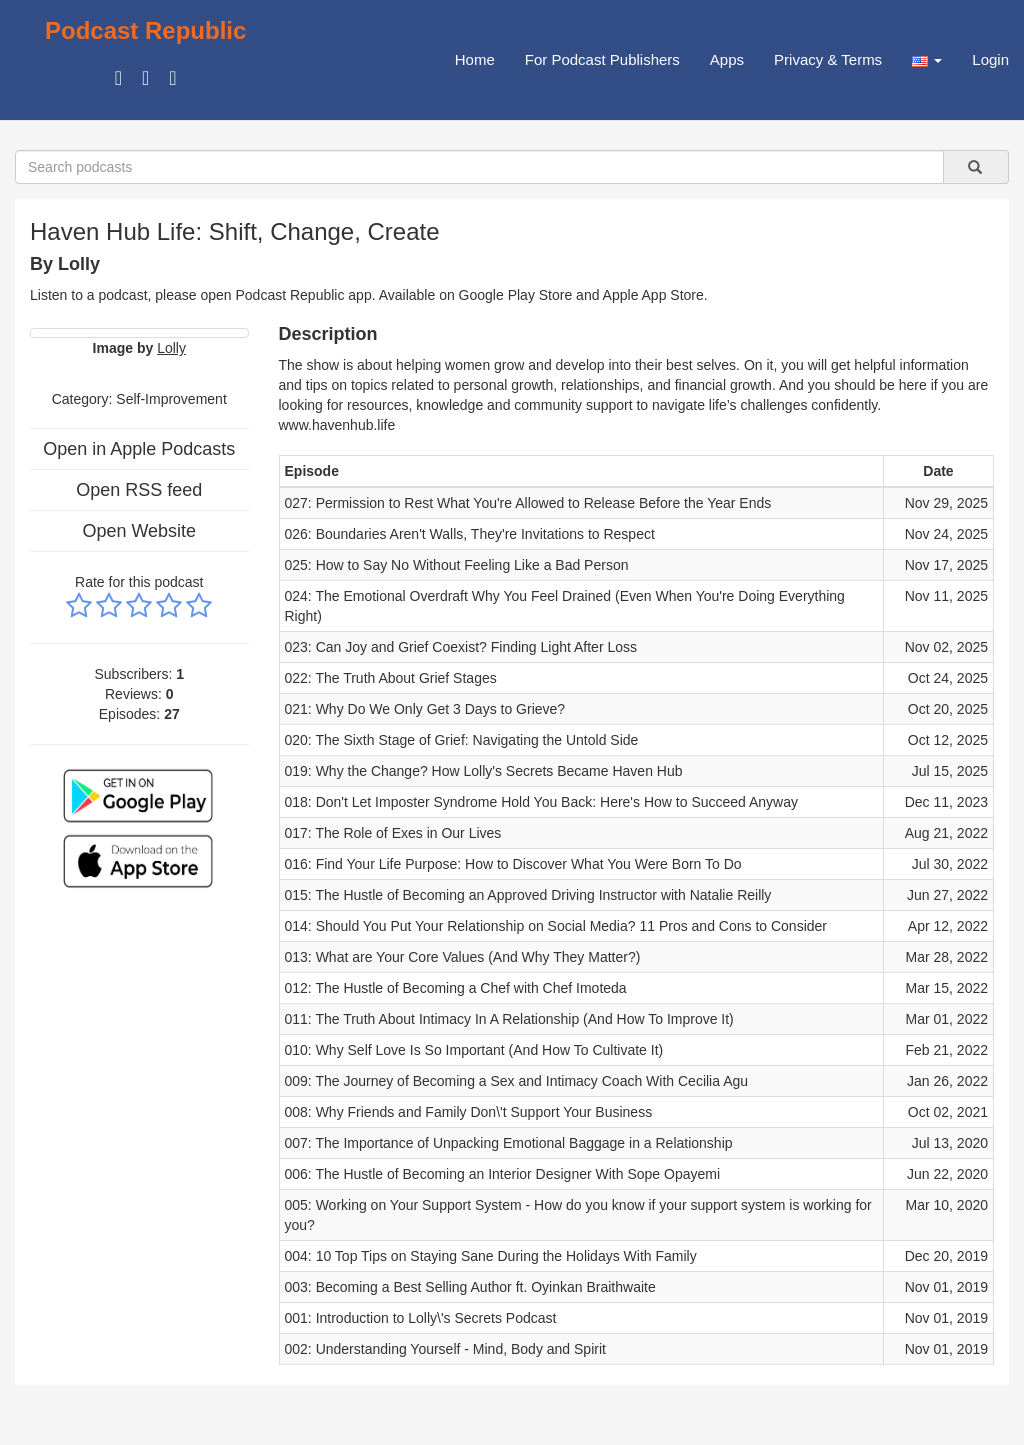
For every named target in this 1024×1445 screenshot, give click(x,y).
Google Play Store (516, 295)
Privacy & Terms (828, 59)
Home (475, 59)
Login (990, 59)
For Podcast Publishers (602, 59)
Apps (727, 59)
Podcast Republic (145, 30)
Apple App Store (653, 295)
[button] (927, 60)
